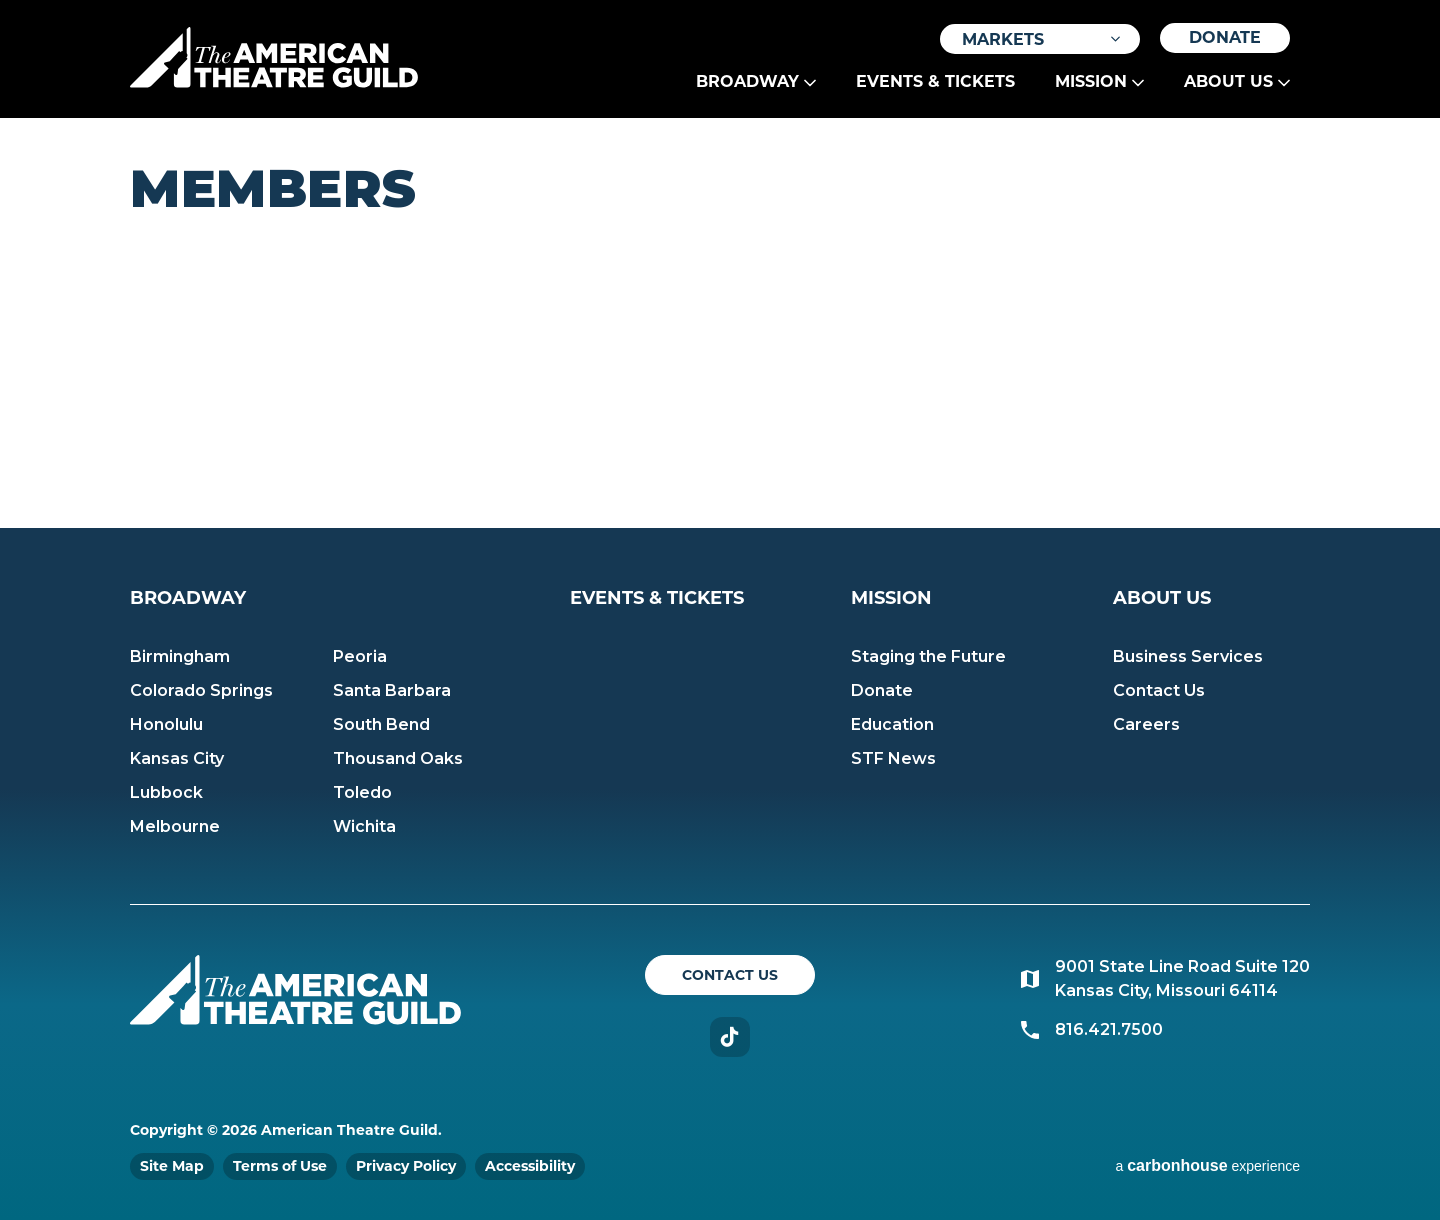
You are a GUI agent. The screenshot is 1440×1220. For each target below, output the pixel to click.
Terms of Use (280, 1166)
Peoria (360, 656)
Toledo (362, 792)
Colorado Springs (201, 690)
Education (892, 724)
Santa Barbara (392, 690)
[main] (720, 323)
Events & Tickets (935, 81)
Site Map (172, 1166)
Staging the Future (928, 656)
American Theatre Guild (274, 57)
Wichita (364, 826)
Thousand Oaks (398, 758)
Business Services (1188, 656)
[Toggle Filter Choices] (1040, 39)
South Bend (381, 724)
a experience (1207, 1165)
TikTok (730, 1037)
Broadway (747, 81)
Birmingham (180, 656)
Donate (1225, 37)
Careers (1146, 724)
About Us (1228, 81)
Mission (1091, 81)
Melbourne (175, 826)
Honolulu (166, 724)
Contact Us (1159, 690)
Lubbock (166, 792)
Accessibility (530, 1166)
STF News (893, 758)
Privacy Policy (406, 1166)
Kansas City (177, 758)
